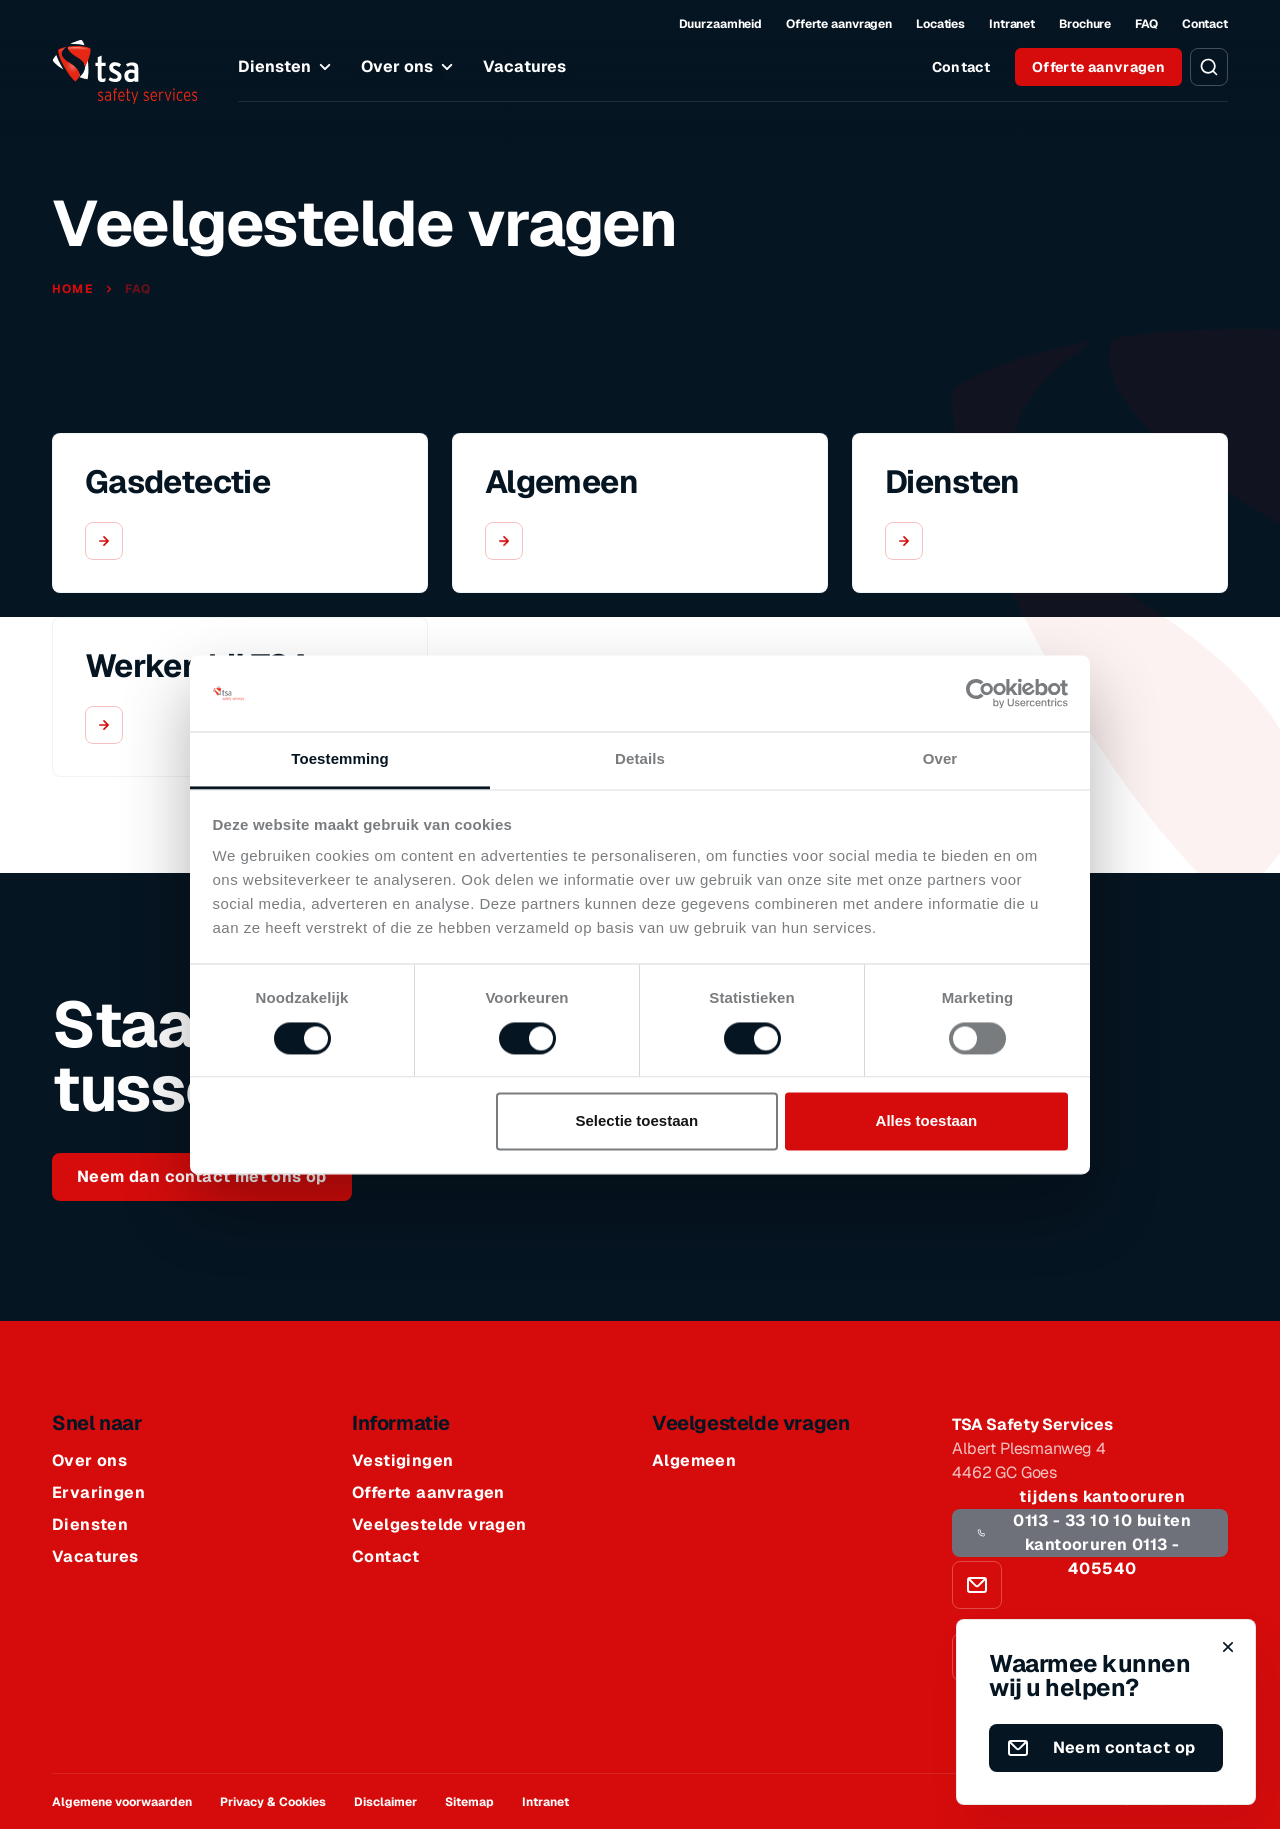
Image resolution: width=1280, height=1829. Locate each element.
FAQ (1146, 24)
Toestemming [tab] (340, 759)
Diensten (287, 67)
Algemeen (694, 1461)
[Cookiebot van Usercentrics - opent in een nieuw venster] (980, 693)
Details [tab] (640, 759)
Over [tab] (940, 759)
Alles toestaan (927, 1121)
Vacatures (524, 66)
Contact (1205, 24)
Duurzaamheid (721, 24)
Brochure (1085, 24)
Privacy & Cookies (273, 1802)
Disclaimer (385, 1802)
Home (74, 289)
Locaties (940, 24)
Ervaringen (98, 1493)
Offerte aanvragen (839, 24)
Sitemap (469, 1802)
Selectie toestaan (637, 1121)
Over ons (410, 67)
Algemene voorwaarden (122, 1802)
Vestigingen (402, 1461)
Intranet (1012, 24)
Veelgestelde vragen (439, 1525)
